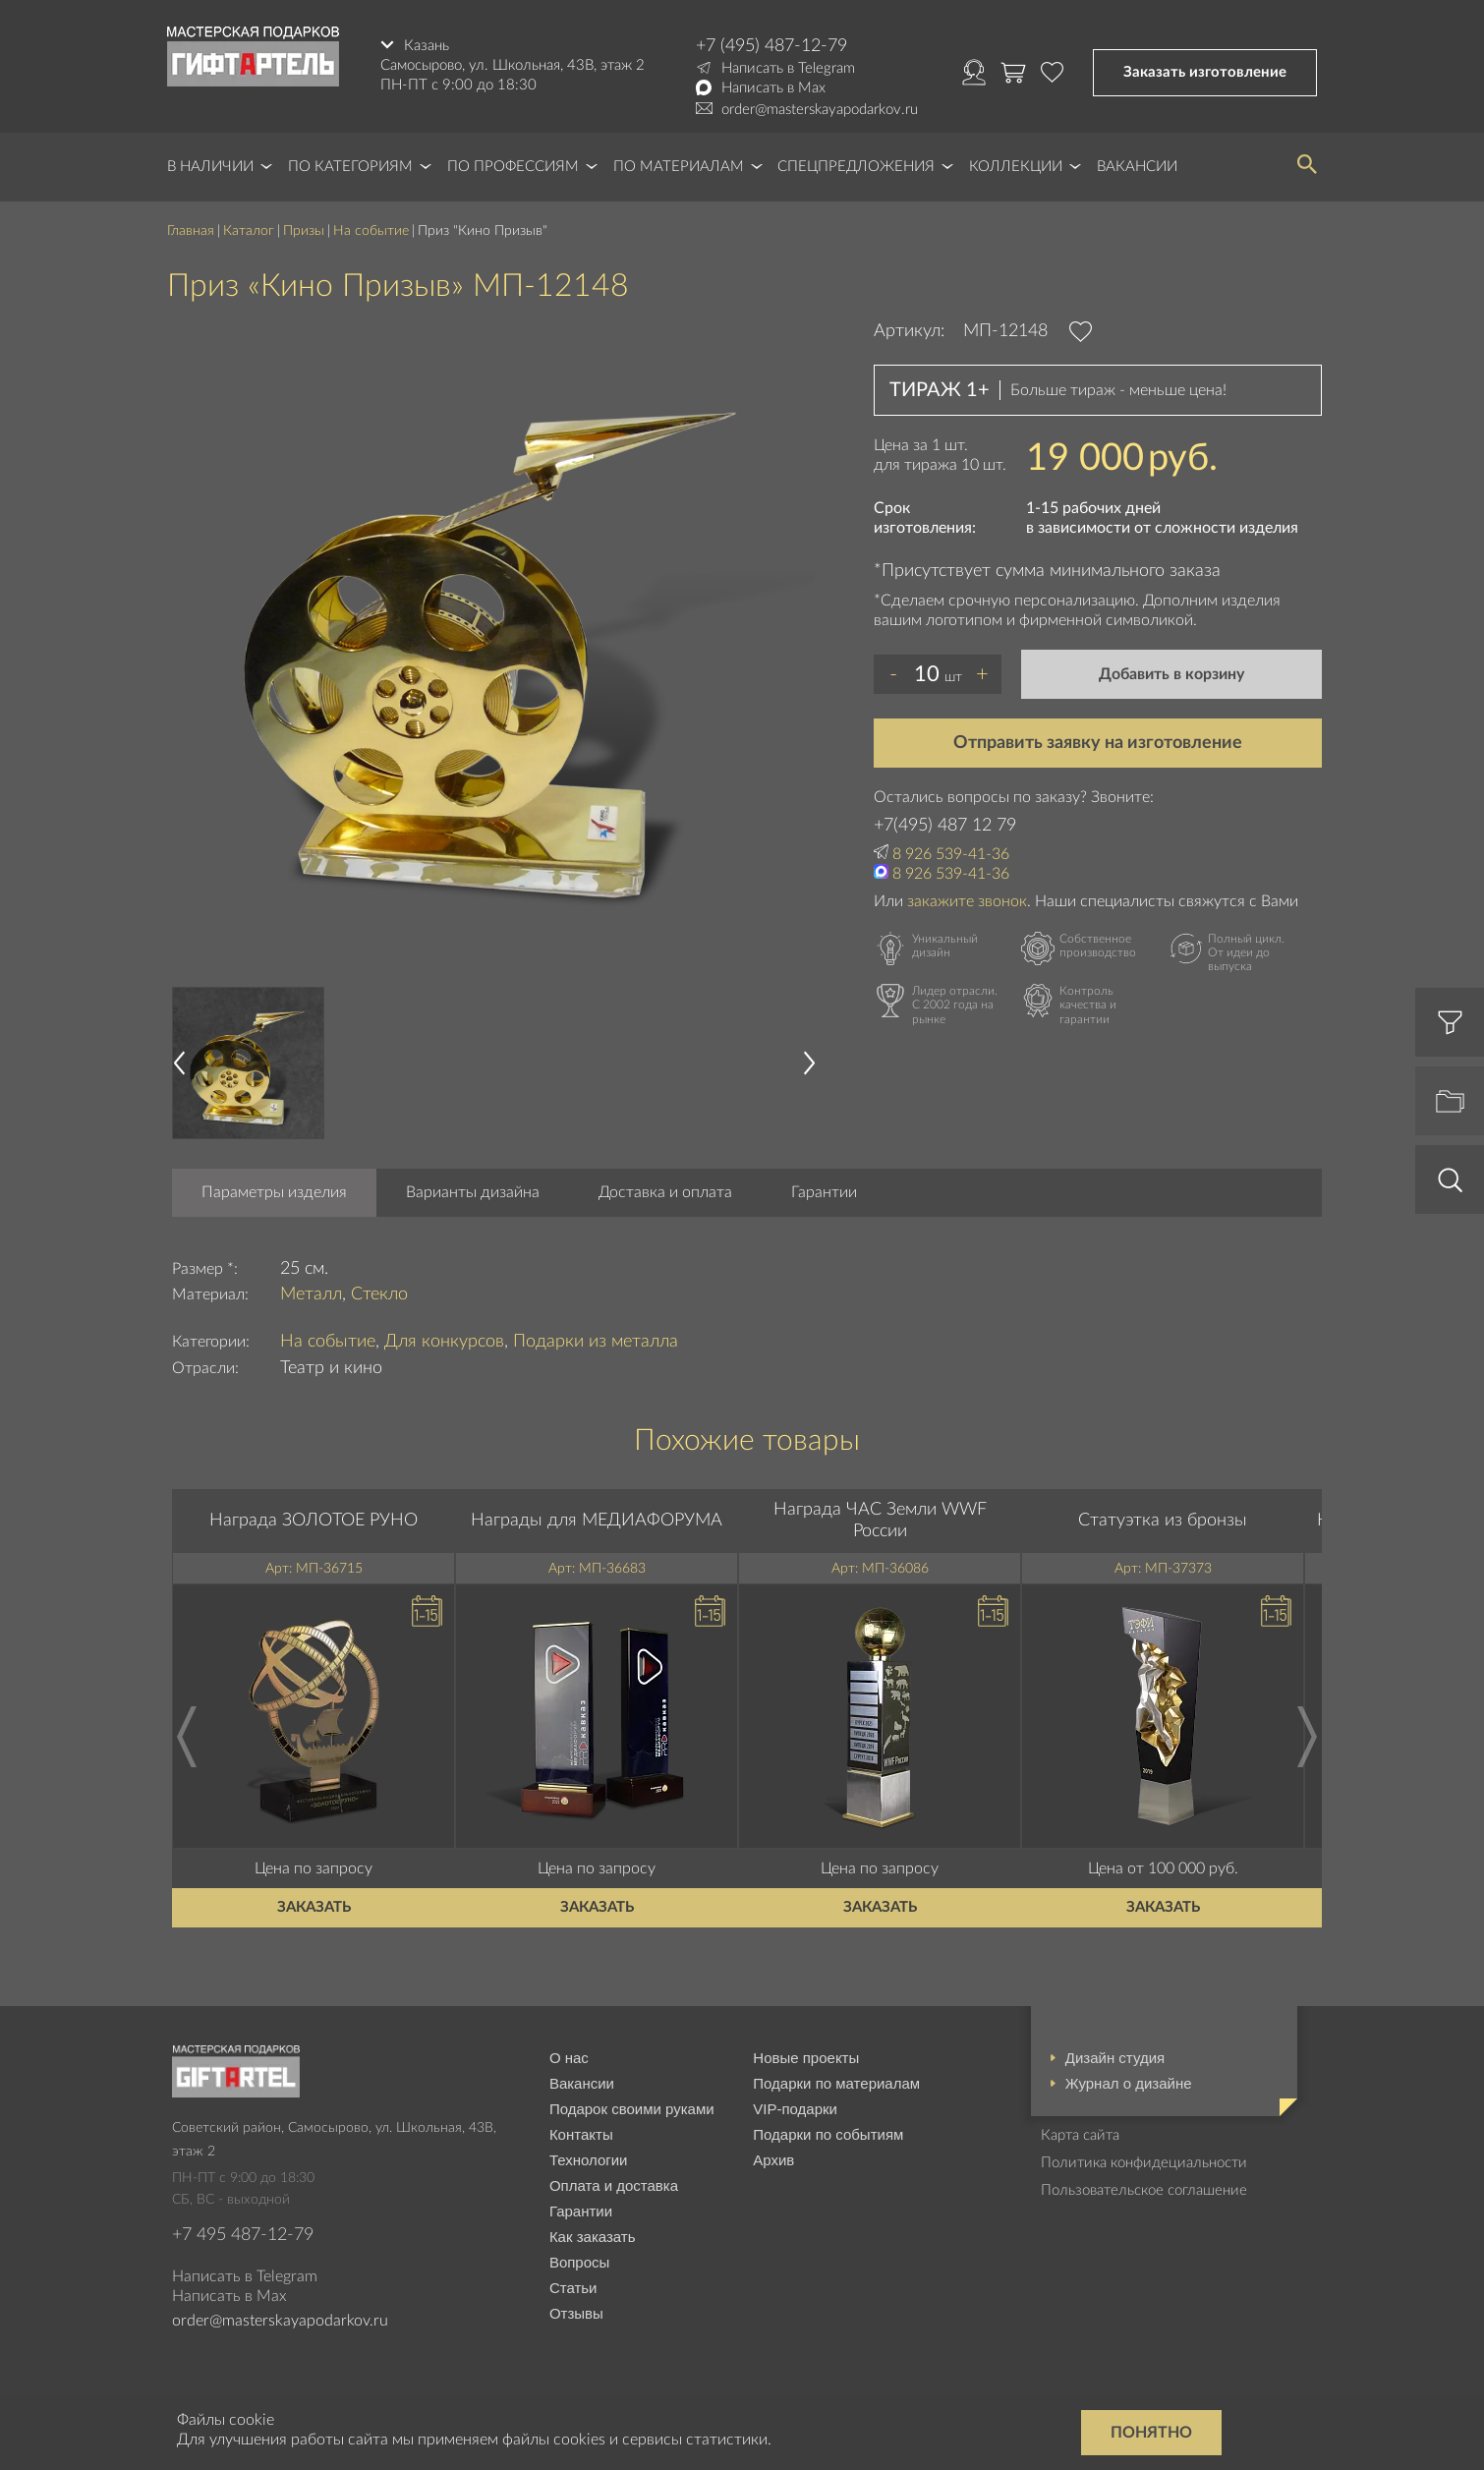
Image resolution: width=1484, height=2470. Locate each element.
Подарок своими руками (631, 2108)
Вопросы (579, 2262)
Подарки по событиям (828, 2134)
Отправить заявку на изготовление (1097, 743)
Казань (426, 45)
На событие (371, 231)
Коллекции (1015, 166)
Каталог (248, 231)
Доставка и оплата (665, 1192)
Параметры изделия (274, 1192)
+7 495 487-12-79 (243, 2235)
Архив (773, 2160)
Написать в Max (773, 88)
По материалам (678, 166)
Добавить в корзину (1171, 674)
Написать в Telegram (788, 68)
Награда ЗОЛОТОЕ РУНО (313, 1520)
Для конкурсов (444, 1341)
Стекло (379, 1294)
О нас (569, 2057)
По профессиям (513, 166)
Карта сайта (1080, 2135)
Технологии (588, 2160)
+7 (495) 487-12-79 (771, 46)
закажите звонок (967, 901)
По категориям (350, 166)
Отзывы (576, 2313)
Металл (311, 1294)
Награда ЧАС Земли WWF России (880, 1520)
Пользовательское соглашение (1144, 2190)
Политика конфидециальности (1144, 2162)
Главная (190, 231)
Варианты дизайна (473, 1192)
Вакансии (1137, 166)
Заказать (314, 1907)
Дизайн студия (1115, 2057)
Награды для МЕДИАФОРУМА (596, 1520)
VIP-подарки (795, 2108)
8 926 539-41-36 (950, 854)
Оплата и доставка (613, 2185)
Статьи (573, 2287)
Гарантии (824, 1192)
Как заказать (592, 2236)
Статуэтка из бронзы (1162, 1520)
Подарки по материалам (836, 2083)
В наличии (210, 166)
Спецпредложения (856, 166)
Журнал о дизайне (1128, 2083)
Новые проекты (806, 2057)
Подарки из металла (595, 1341)
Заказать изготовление (1204, 72)
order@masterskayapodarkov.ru (819, 109)
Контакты (581, 2134)
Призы (303, 231)
